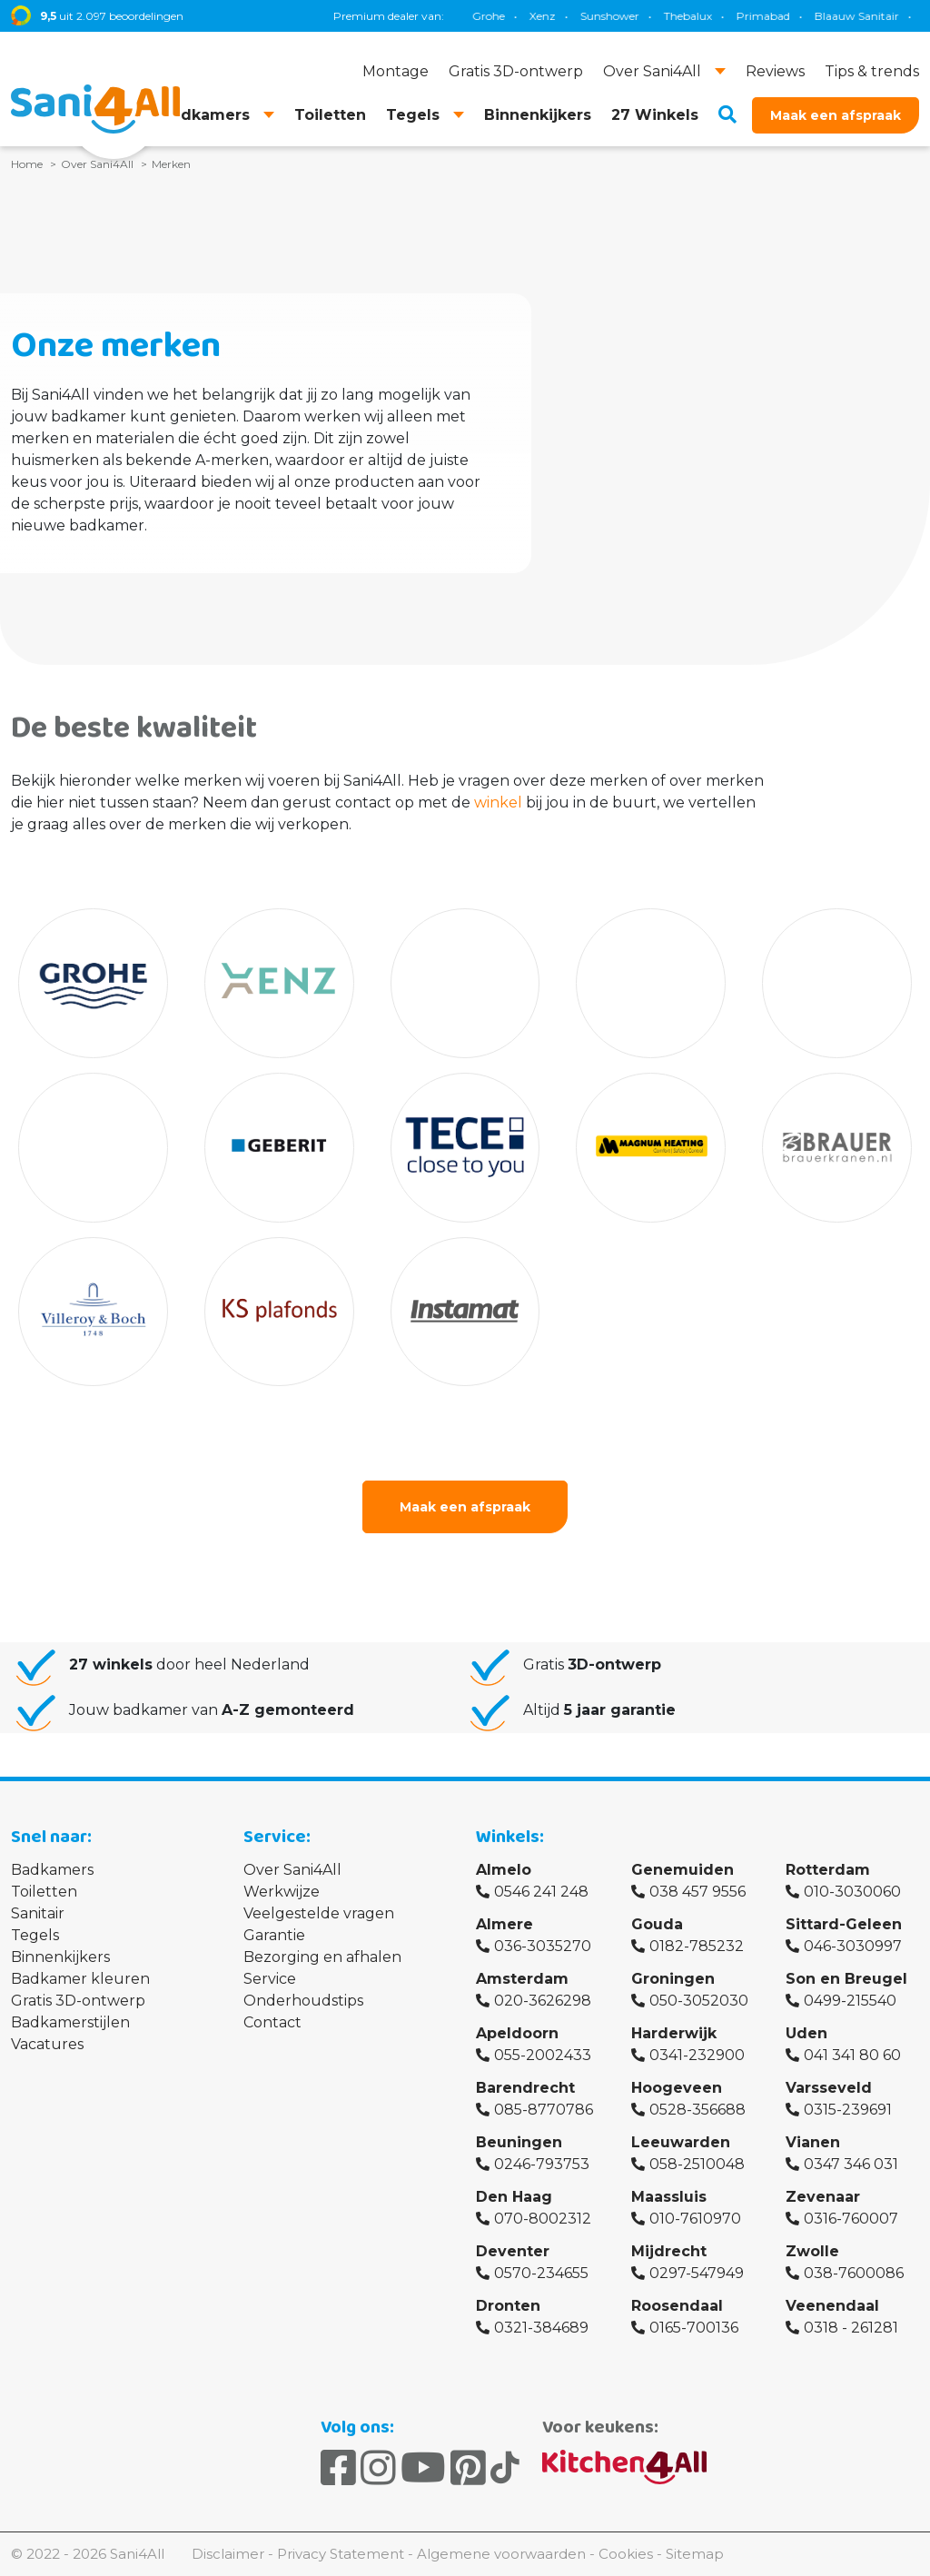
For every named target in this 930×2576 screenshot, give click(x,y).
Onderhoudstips (303, 2000)
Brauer (790, 16)
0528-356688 (697, 2109)
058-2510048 (697, 2164)
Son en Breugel (846, 1978)
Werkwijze (281, 1891)
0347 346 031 (851, 2164)
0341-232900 (697, 2055)
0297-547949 (696, 2273)
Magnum (722, 16)
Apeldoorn (517, 2033)
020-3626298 (542, 2000)
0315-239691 (848, 2109)
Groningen (673, 1978)
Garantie (274, 1935)
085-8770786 (543, 2109)
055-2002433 (542, 2055)
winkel (498, 802)
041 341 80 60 (852, 2055)
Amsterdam (522, 1978)
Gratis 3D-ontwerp (78, 2000)
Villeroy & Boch (872, 16)
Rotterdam (828, 1869)
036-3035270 (542, 1946)
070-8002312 (542, 2218)
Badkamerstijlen (70, 2022)
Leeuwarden (680, 2142)
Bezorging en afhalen (322, 1957)
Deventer (512, 2251)
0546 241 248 (541, 1891)
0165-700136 (693, 2327)
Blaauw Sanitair (513, 16)
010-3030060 (852, 1891)
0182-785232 (696, 1946)
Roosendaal (677, 2305)
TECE (658, 16)
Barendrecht (525, 2087)
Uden (806, 2033)
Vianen (813, 2142)
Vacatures (47, 2044)
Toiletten (44, 1891)
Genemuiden (682, 1869)
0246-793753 (541, 2164)
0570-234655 (541, 2273)
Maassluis (669, 2196)
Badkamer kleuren (80, 1978)
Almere (504, 1924)
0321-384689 (541, 2327)
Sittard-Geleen (844, 1924)
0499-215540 (850, 2000)
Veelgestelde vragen (318, 1913)
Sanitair (37, 1913)
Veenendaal (832, 2305)
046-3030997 (853, 1946)
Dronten (508, 2305)
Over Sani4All (292, 1869)
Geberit (599, 16)
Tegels (35, 1935)
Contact (272, 2022)
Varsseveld (829, 2087)
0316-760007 (851, 2218)
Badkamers (52, 1869)
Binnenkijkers (60, 1957)
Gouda (657, 1924)
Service (269, 1978)
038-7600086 (854, 2273)
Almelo (503, 1869)
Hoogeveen (676, 2087)
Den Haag (514, 2196)
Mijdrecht (669, 2251)
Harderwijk (674, 2033)
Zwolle (812, 2251)
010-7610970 (695, 2218)
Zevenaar (823, 2196)
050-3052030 (698, 2000)
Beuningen (519, 2142)
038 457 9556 (697, 1891)
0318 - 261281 (851, 2327)
